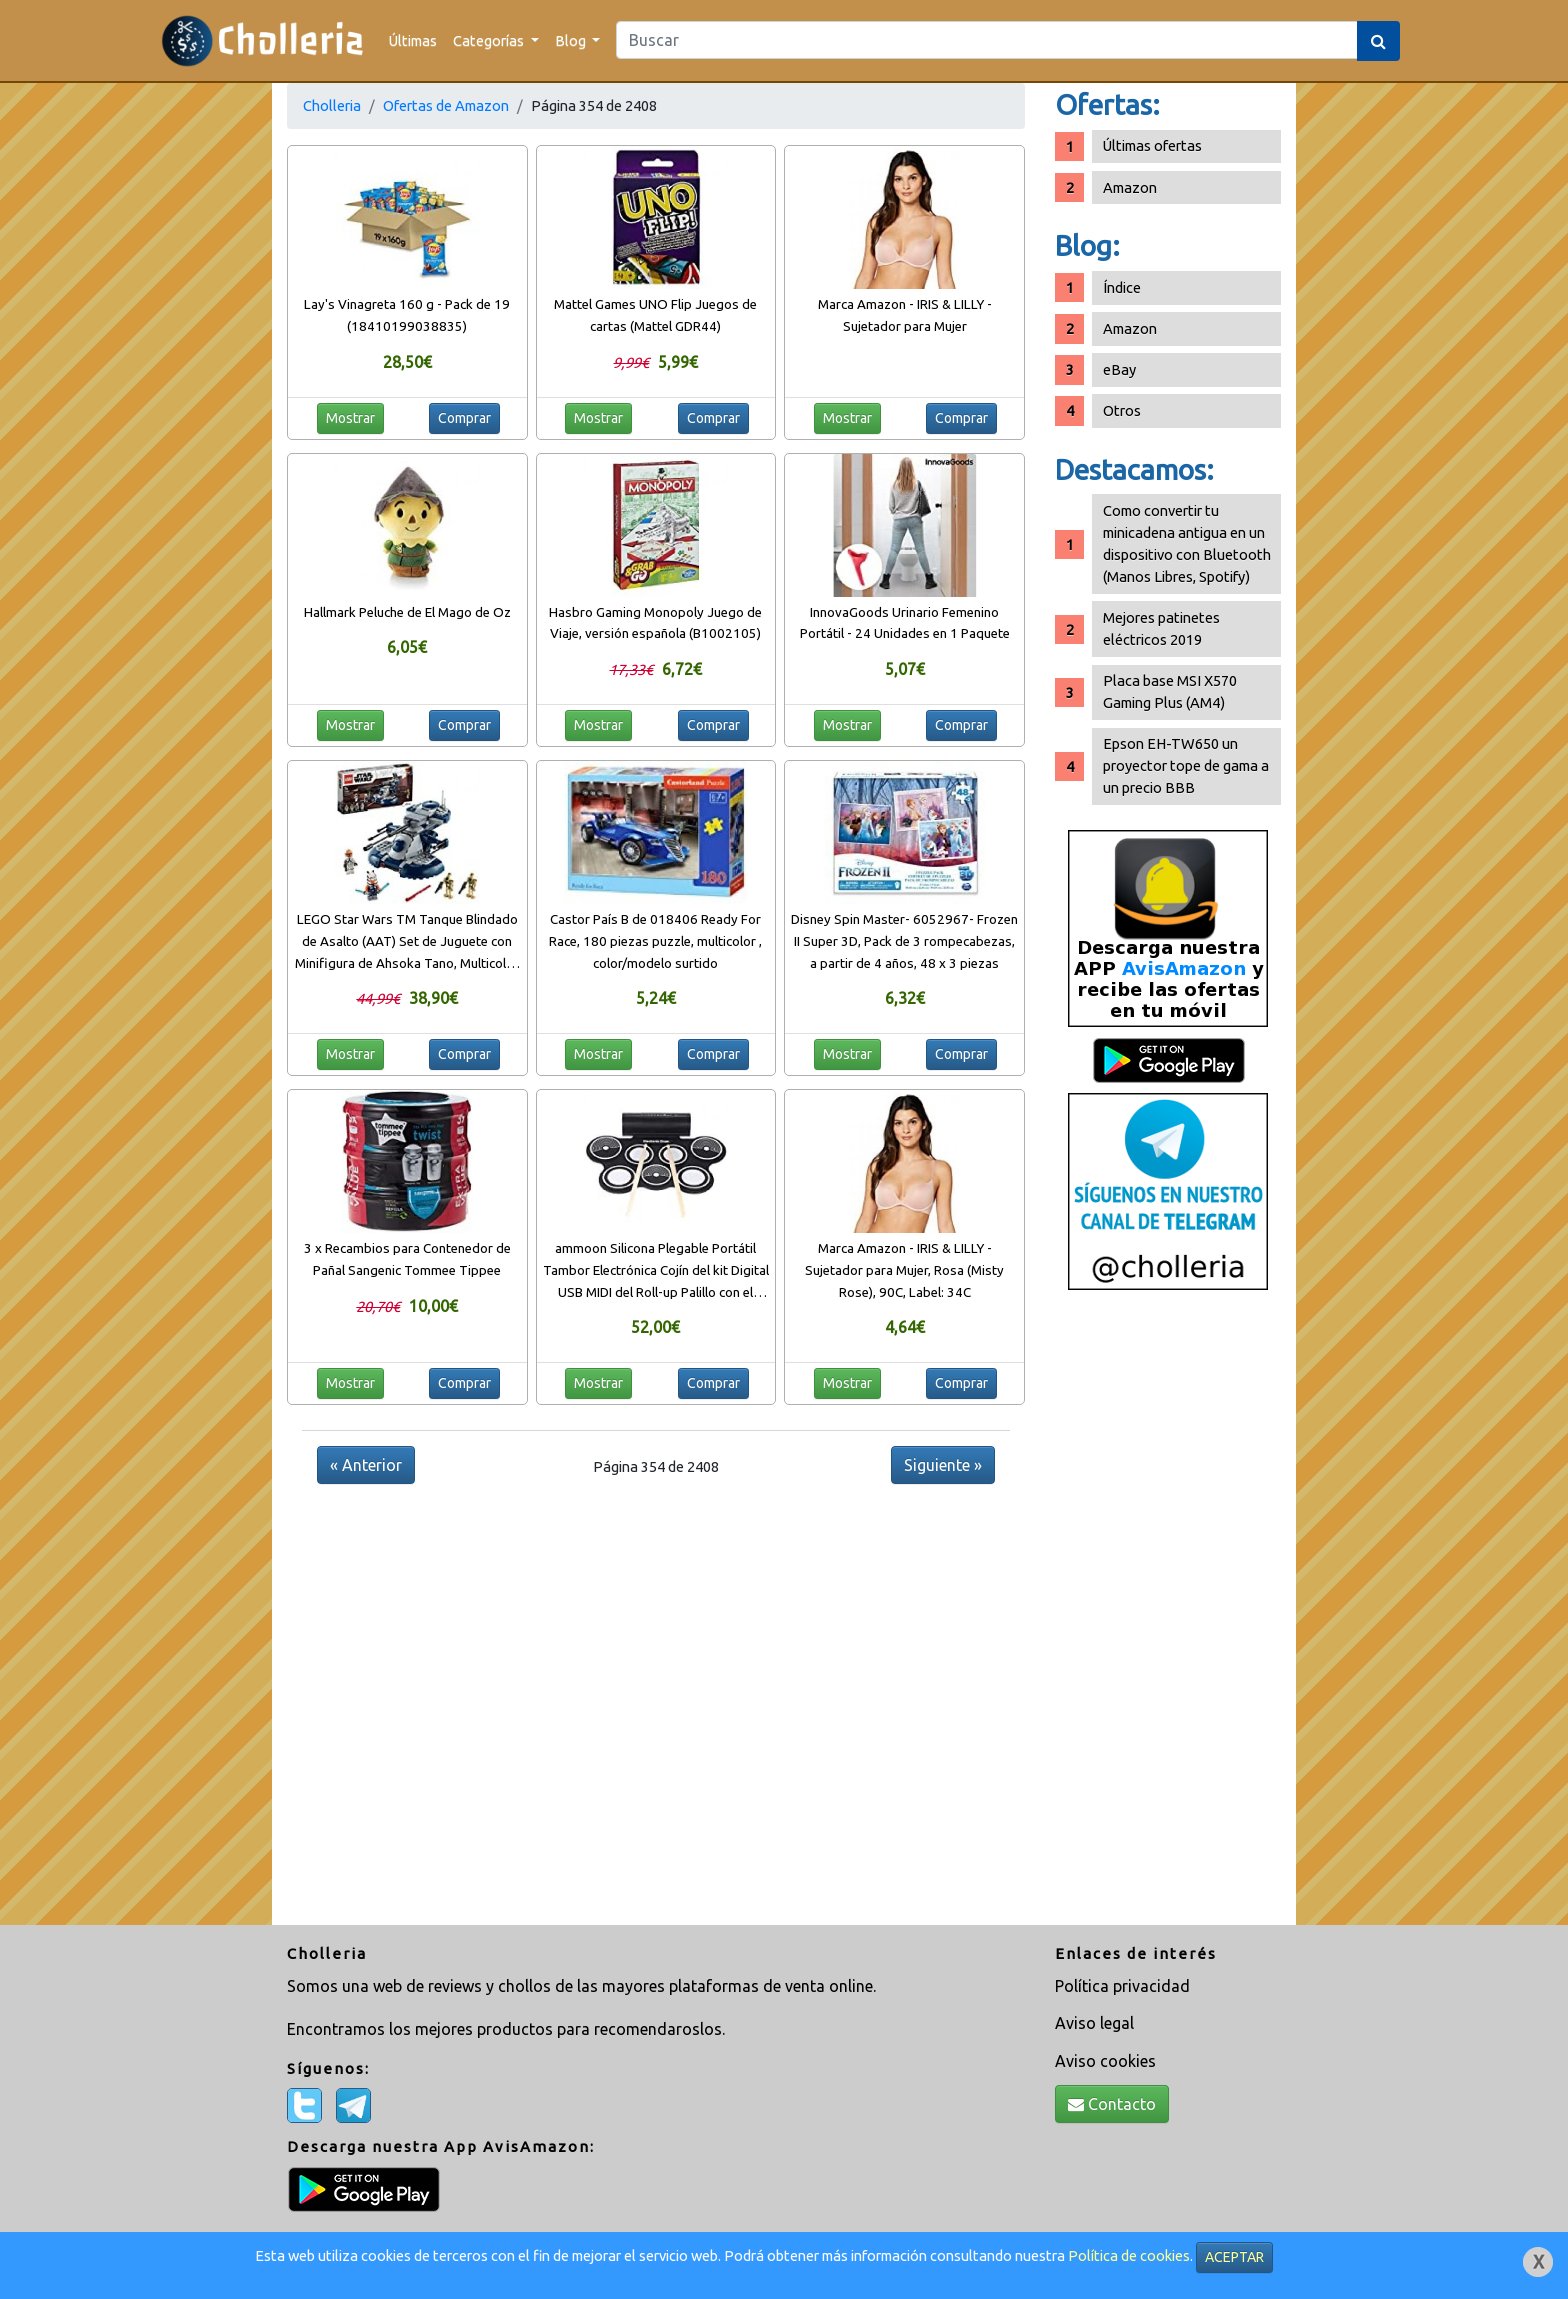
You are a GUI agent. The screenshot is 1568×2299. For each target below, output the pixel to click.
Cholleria (332, 105)
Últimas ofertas (1152, 145)
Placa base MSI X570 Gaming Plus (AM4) (1170, 691)
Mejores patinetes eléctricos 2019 (1161, 628)
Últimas (413, 40)
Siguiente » (943, 1465)
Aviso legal (1094, 2023)
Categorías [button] (490, 40)
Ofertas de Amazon (446, 105)
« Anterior (366, 1465)
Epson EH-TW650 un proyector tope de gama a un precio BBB (1186, 765)
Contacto (1112, 2104)
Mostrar (350, 418)
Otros (1122, 410)
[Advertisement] (1168, 1615)
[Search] (987, 40)
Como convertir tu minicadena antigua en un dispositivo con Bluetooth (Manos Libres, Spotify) (1187, 543)
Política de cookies (1129, 2255)
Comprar (464, 418)
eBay (1119, 369)
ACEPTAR (1234, 2257)
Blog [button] (572, 40)
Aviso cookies (1105, 2061)
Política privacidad (1122, 1986)
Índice (1122, 287)
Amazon (1130, 187)
